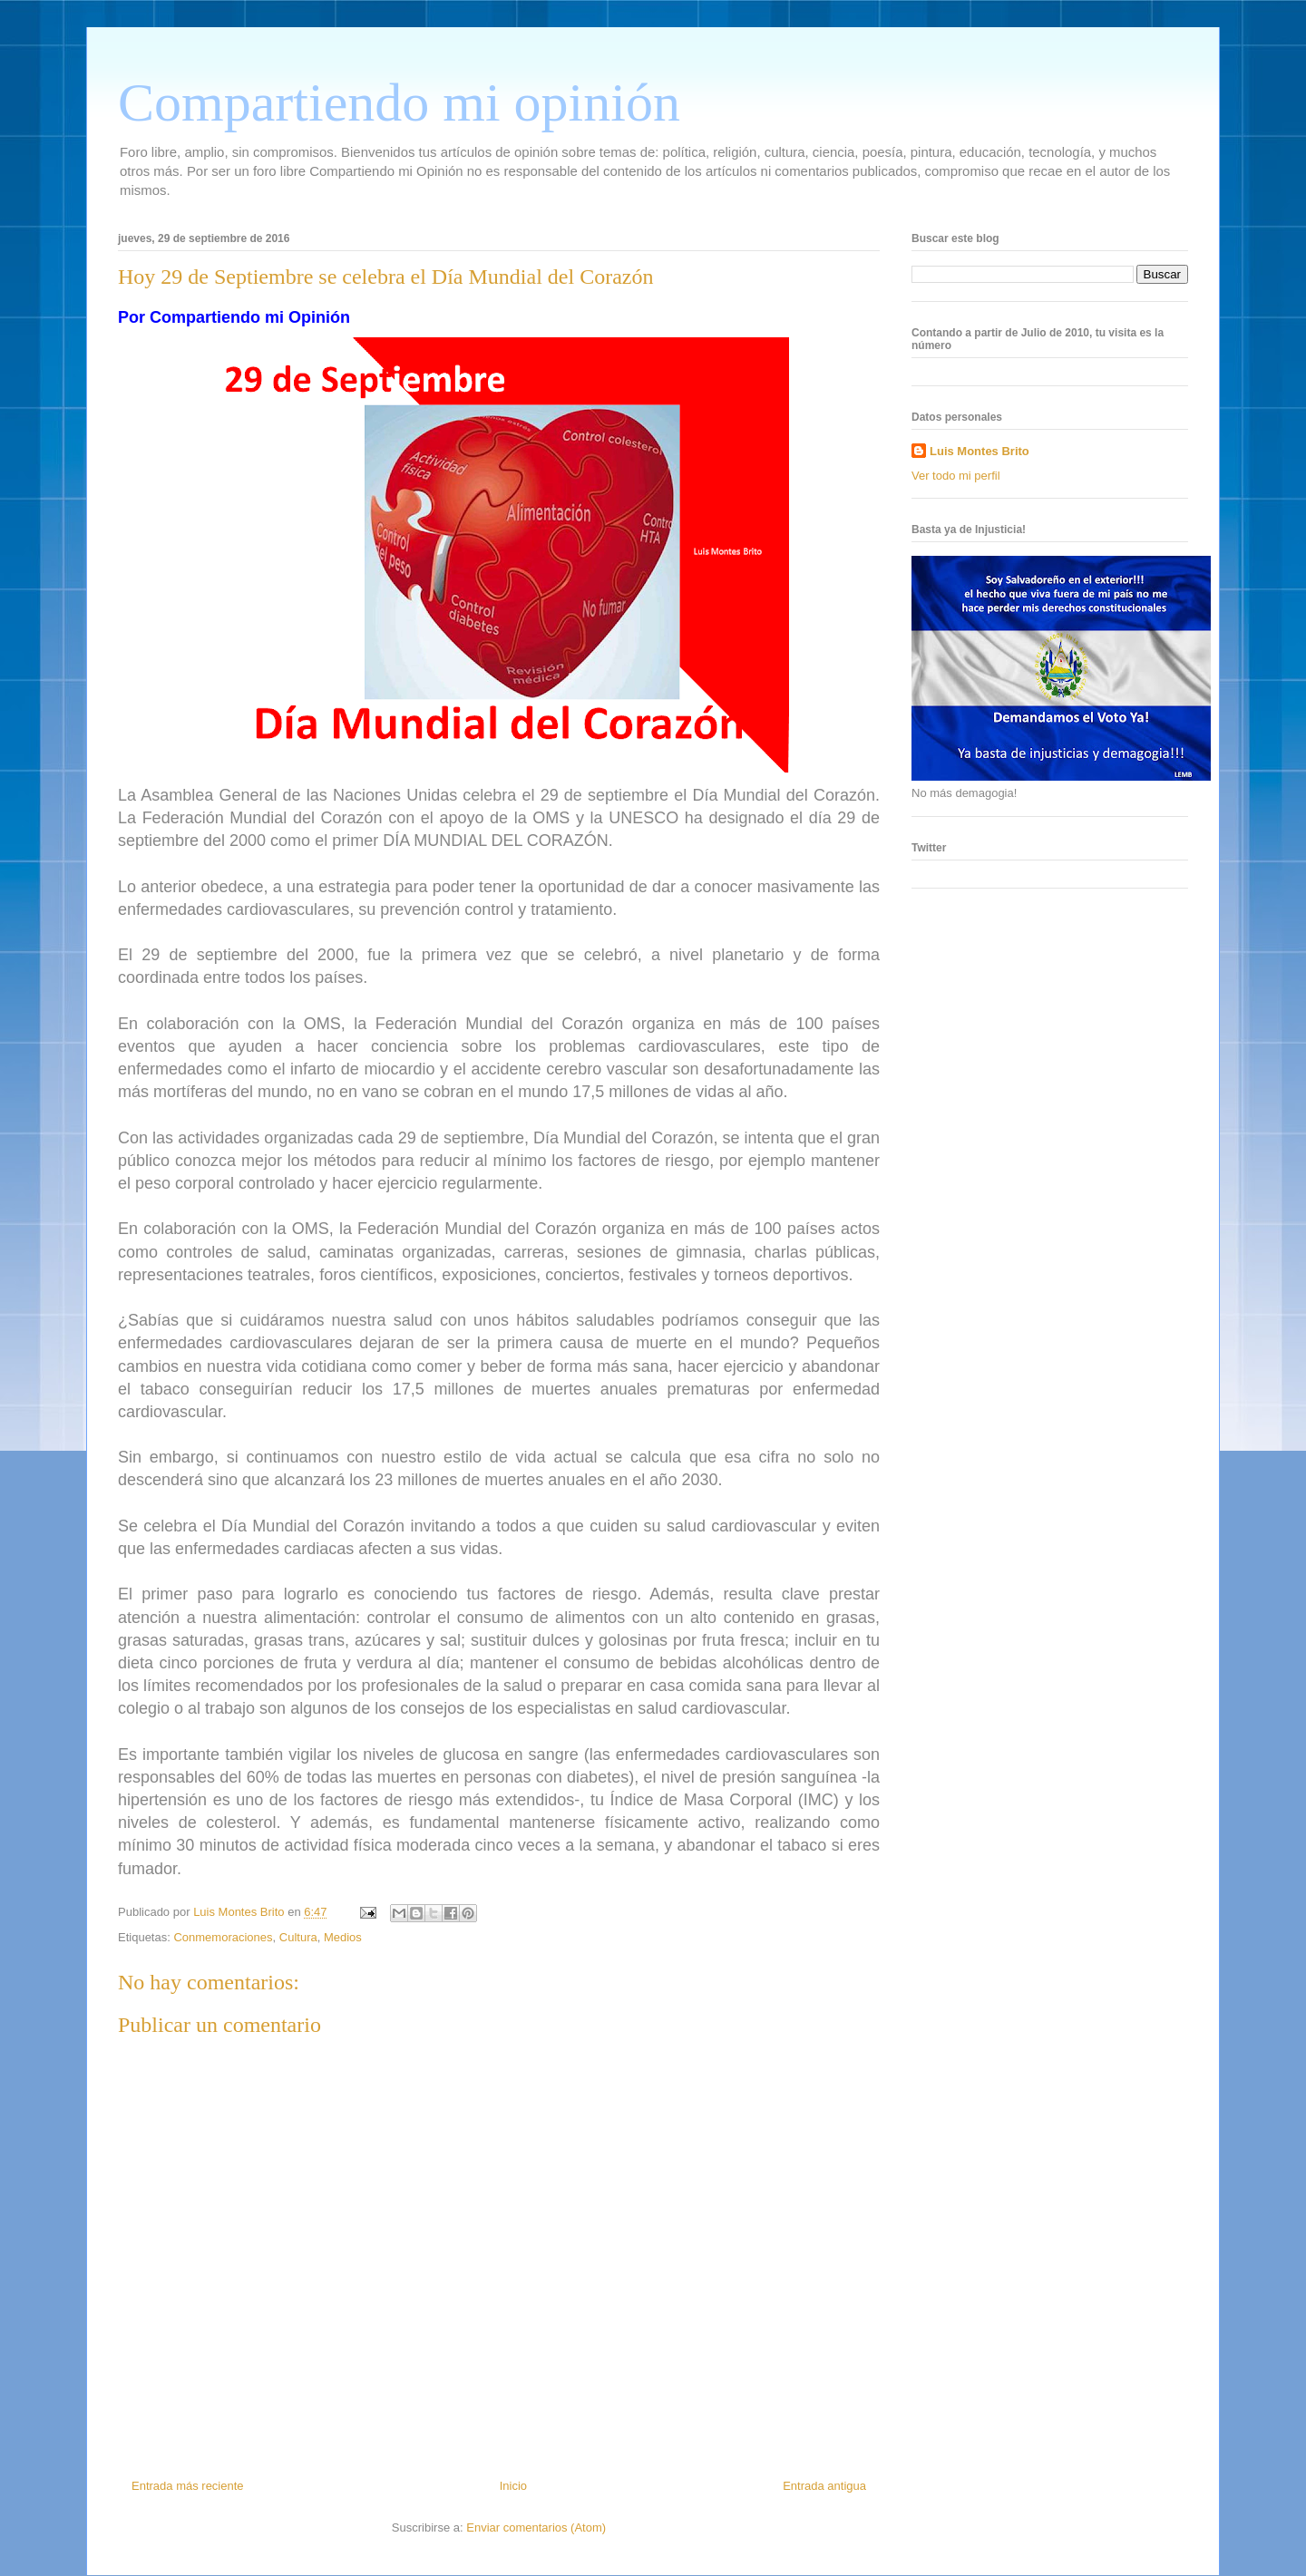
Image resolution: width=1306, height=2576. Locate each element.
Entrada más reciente (188, 2486)
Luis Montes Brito (240, 1912)
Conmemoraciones (222, 1937)
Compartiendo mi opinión (399, 102)
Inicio (513, 2486)
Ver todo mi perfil (955, 475)
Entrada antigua (824, 2486)
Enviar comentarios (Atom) (536, 2527)
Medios (343, 1937)
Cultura (298, 1937)
